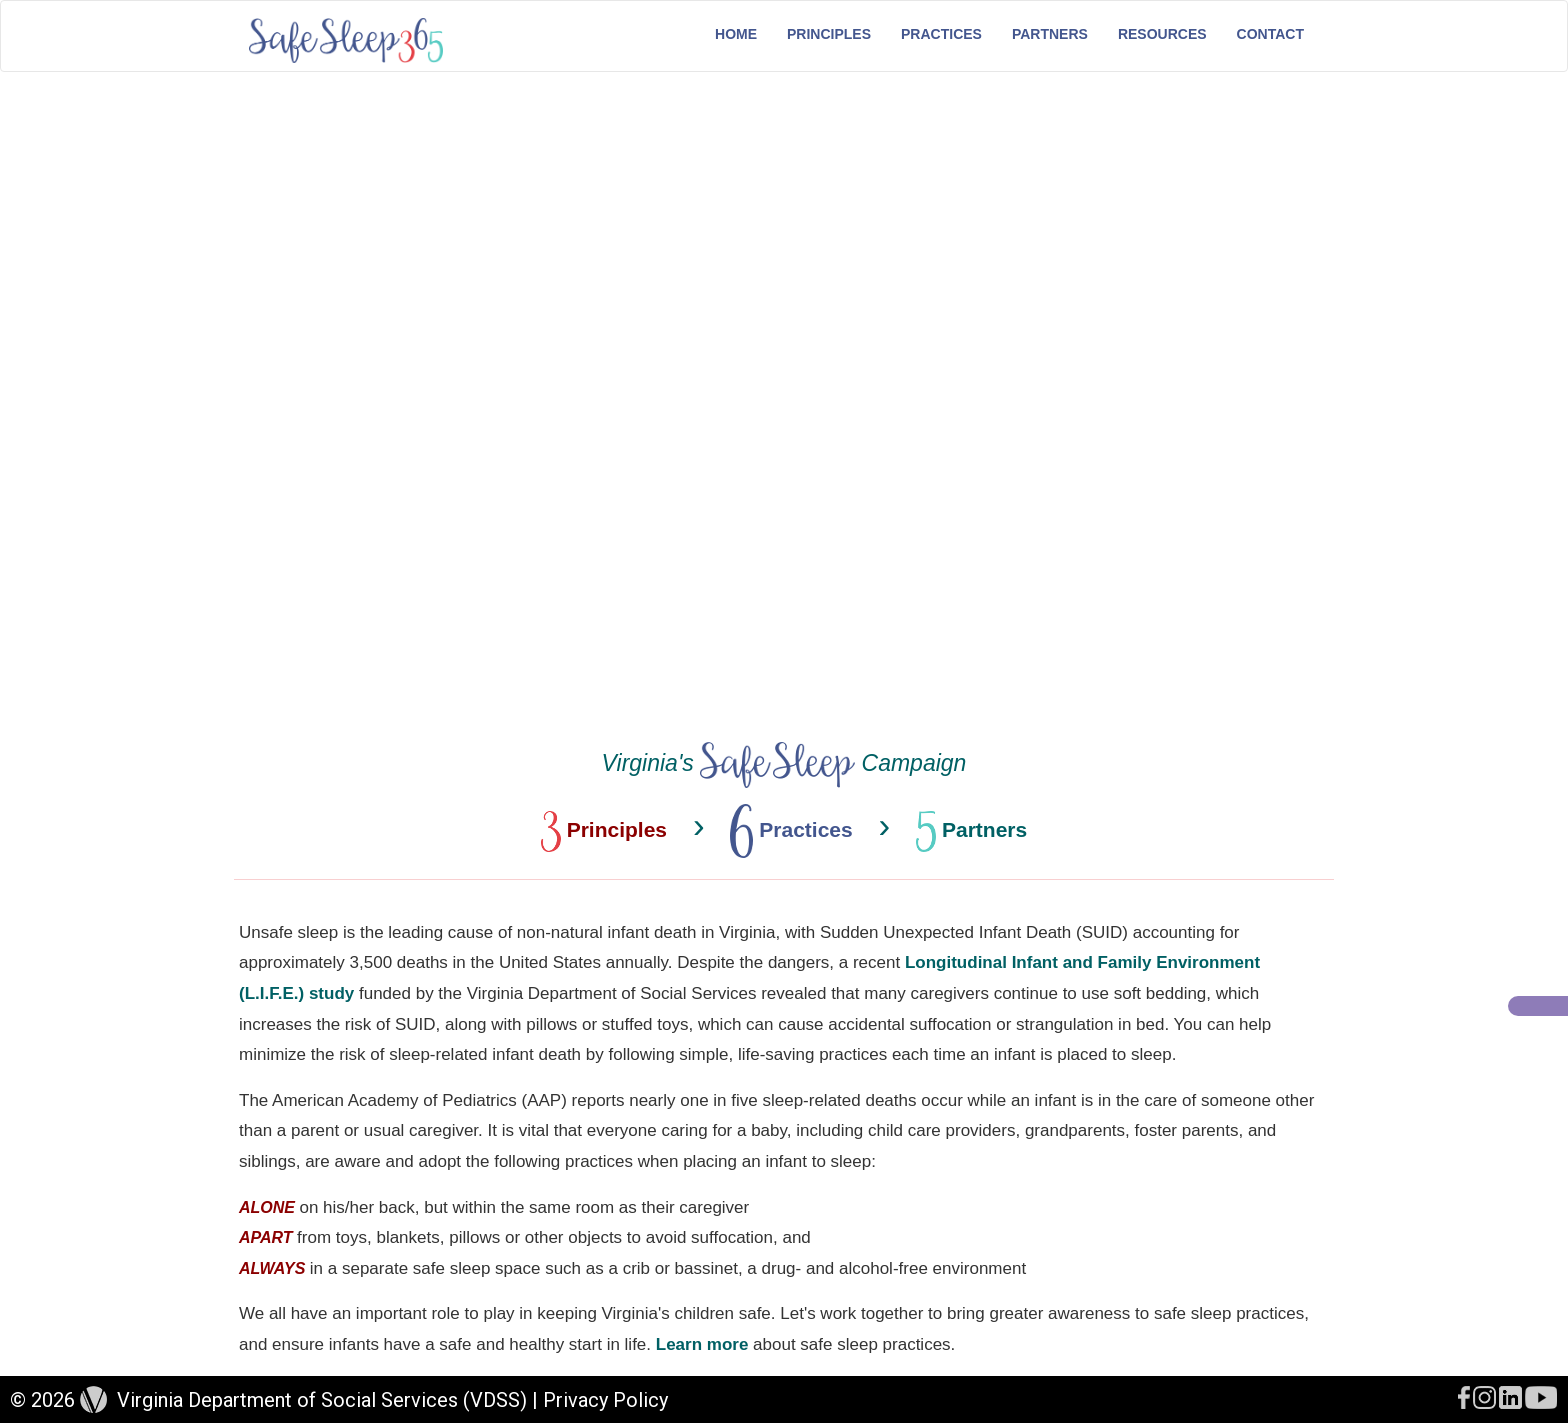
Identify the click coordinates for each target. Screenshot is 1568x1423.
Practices (941, 34)
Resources (1162, 34)
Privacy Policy (605, 1400)
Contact (1270, 34)
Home (736, 34)
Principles (829, 34)
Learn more (702, 1344)
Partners (1050, 34)
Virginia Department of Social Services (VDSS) (322, 1400)
